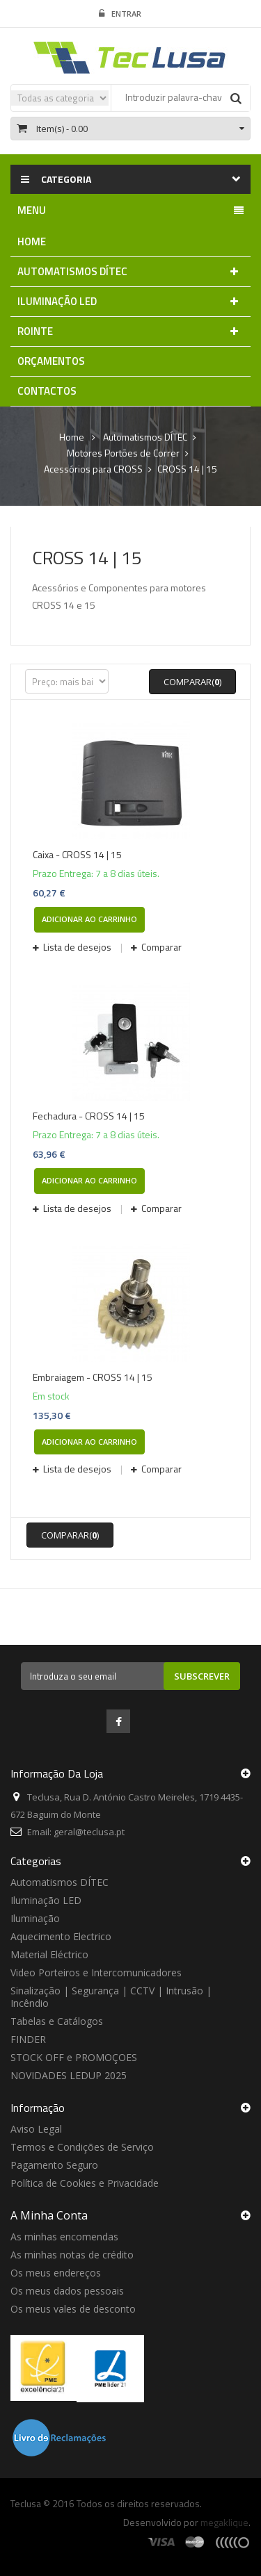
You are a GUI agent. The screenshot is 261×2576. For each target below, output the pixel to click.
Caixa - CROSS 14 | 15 (77, 854)
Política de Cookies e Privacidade (84, 2183)
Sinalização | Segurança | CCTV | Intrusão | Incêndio (111, 1997)
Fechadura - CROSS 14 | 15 (89, 1116)
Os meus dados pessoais (67, 2290)
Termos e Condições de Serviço (82, 2146)
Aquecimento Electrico (60, 1936)
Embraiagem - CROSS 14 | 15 (92, 1377)
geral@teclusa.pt (89, 1832)
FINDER (28, 2039)
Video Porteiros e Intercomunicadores (96, 1972)
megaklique (224, 2522)
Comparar (160, 947)
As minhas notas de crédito (72, 2254)
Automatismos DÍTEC (59, 1882)
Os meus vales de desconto (73, 2308)
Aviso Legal (36, 2128)
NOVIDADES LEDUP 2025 (68, 2075)
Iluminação (35, 1918)
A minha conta (49, 2215)
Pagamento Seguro (54, 2165)
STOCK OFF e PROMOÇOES (73, 2057)
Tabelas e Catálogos (56, 2021)
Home (71, 437)
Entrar (120, 14)
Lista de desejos (77, 947)
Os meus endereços (55, 2272)
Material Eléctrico (49, 1954)
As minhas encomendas (64, 2236)
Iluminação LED (45, 1900)
